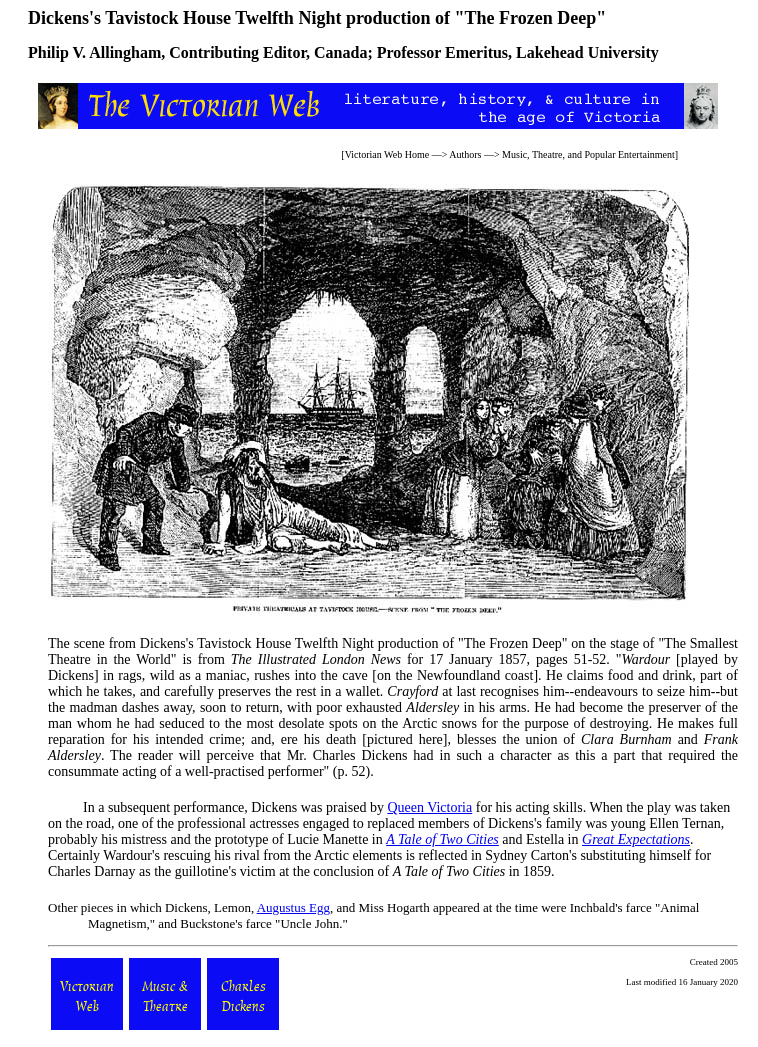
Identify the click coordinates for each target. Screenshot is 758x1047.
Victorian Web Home (387, 154)
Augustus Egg (293, 907)
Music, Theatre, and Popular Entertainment (588, 154)
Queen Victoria (429, 807)
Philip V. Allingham (94, 52)
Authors (465, 154)
